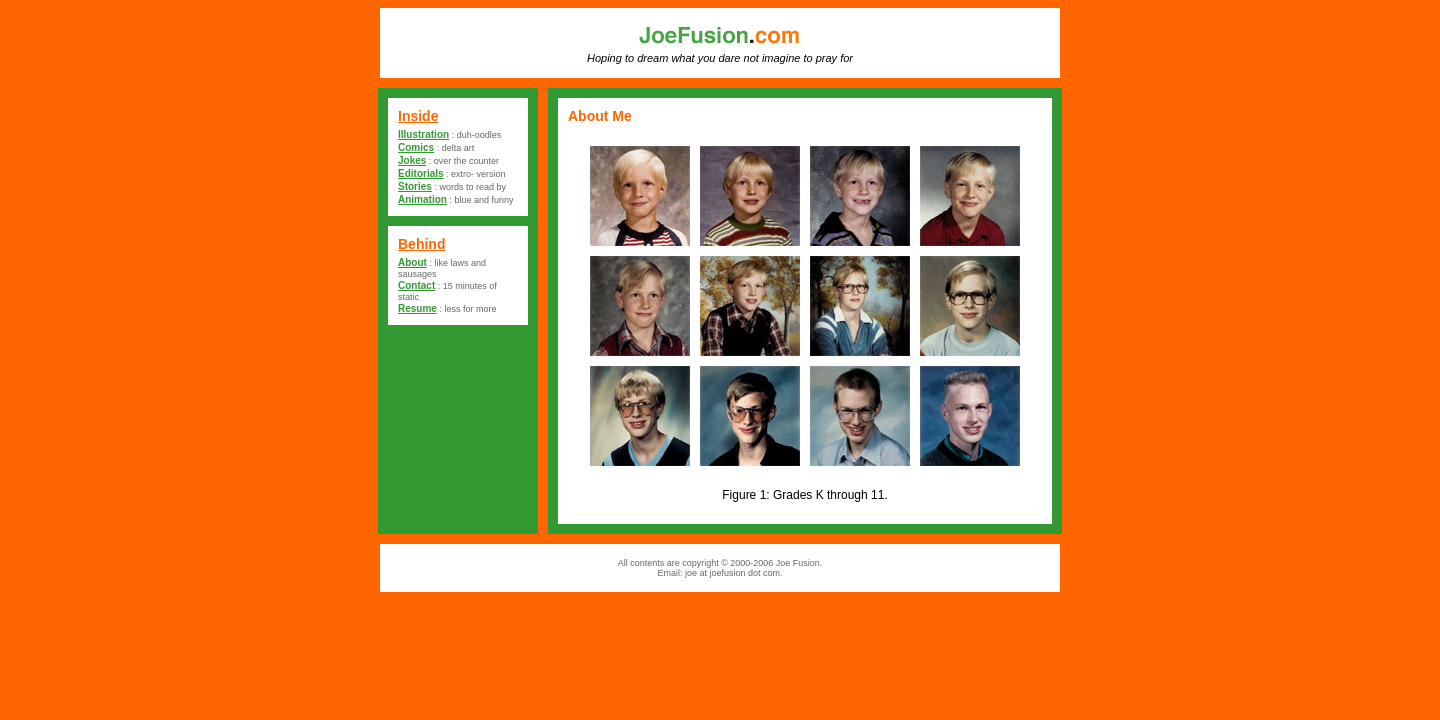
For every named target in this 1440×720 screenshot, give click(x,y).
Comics (416, 147)
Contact (416, 285)
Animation (422, 199)
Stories (415, 186)
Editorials (421, 173)
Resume (417, 308)
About (412, 262)
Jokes (412, 160)
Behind (421, 244)
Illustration (423, 134)
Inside (418, 116)
